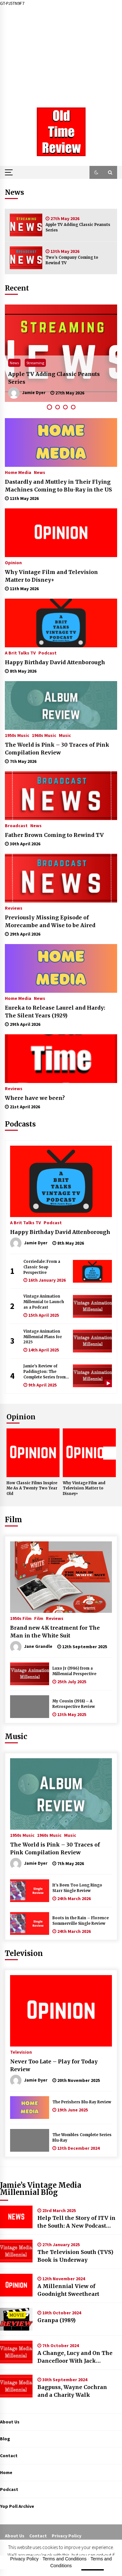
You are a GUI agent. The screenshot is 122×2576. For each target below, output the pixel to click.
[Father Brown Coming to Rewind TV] (61, 795)
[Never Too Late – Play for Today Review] (61, 2011)
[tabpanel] (61, 353)
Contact (9, 2455)
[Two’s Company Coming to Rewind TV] (26, 257)
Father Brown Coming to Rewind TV (54, 835)
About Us (10, 2422)
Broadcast (16, 825)
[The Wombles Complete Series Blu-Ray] (29, 2140)
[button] (96, 172)
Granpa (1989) (56, 2320)
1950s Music (17, 735)
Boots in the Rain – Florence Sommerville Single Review (80, 1921)
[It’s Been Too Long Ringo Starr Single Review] (29, 1890)
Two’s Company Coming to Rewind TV (72, 260)
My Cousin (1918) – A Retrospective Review (73, 1704)
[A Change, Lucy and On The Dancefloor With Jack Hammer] (16, 2352)
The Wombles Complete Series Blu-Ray (82, 2138)
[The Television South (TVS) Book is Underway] (16, 2251)
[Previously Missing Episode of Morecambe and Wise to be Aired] (61, 878)
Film (13, 1519)
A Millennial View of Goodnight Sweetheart (68, 2290)
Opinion (13, 562)
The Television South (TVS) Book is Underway (75, 2256)
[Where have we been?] (61, 1058)
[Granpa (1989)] (16, 2319)
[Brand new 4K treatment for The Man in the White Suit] (61, 1577)
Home (6, 2472)
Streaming (35, 362)
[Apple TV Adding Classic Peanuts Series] (26, 225)
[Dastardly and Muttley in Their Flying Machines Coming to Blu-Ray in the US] (61, 442)
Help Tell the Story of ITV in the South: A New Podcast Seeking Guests (76, 2222)
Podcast (47, 652)
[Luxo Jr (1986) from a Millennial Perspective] (29, 1673)
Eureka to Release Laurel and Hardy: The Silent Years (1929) (55, 1011)
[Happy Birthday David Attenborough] (61, 623)
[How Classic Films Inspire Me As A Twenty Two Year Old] (33, 1452)
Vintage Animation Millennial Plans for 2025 (42, 1337)
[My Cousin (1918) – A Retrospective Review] (29, 1706)
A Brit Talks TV (20, 652)
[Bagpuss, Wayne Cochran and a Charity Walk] (16, 2386)
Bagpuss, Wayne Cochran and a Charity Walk (72, 2391)
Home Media (18, 472)
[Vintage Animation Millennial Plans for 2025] (92, 1341)
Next (109, 1453)
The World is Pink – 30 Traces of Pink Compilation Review (57, 748)
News (14, 362)
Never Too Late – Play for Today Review (54, 2065)
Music (65, 735)
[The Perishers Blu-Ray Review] (29, 2107)
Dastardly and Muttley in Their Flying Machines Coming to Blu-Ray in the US (58, 486)
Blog (5, 2439)
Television (24, 1953)
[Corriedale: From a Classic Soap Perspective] (92, 1271)
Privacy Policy (66, 2536)
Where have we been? (35, 1098)
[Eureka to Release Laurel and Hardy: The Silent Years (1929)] (61, 968)
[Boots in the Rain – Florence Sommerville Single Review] (29, 1923)
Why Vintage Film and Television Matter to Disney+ (51, 576)
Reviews (13, 907)
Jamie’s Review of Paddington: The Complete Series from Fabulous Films (44, 1372)
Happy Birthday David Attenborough (55, 662)
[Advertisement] (61, 52)
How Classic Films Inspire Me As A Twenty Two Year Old (32, 1488)
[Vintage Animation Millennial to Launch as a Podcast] (92, 1306)
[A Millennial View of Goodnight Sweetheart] (16, 2285)
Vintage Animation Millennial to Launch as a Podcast (43, 1302)
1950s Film (21, 1618)
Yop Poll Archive (17, 2506)
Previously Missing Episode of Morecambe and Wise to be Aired (50, 921)
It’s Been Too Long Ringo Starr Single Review (77, 1888)
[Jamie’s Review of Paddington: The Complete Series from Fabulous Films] (92, 1375)
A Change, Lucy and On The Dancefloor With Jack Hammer (75, 2357)
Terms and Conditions (65, 2558)
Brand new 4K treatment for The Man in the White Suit (55, 1631)
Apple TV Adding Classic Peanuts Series (78, 227)
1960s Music (44, 735)
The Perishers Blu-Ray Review (81, 2102)
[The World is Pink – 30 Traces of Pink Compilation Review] (61, 705)
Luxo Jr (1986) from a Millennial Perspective (74, 1671)
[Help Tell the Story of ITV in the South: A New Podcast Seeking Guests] (16, 2217)
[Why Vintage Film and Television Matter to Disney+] (61, 532)
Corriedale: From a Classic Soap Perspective (41, 1267)
